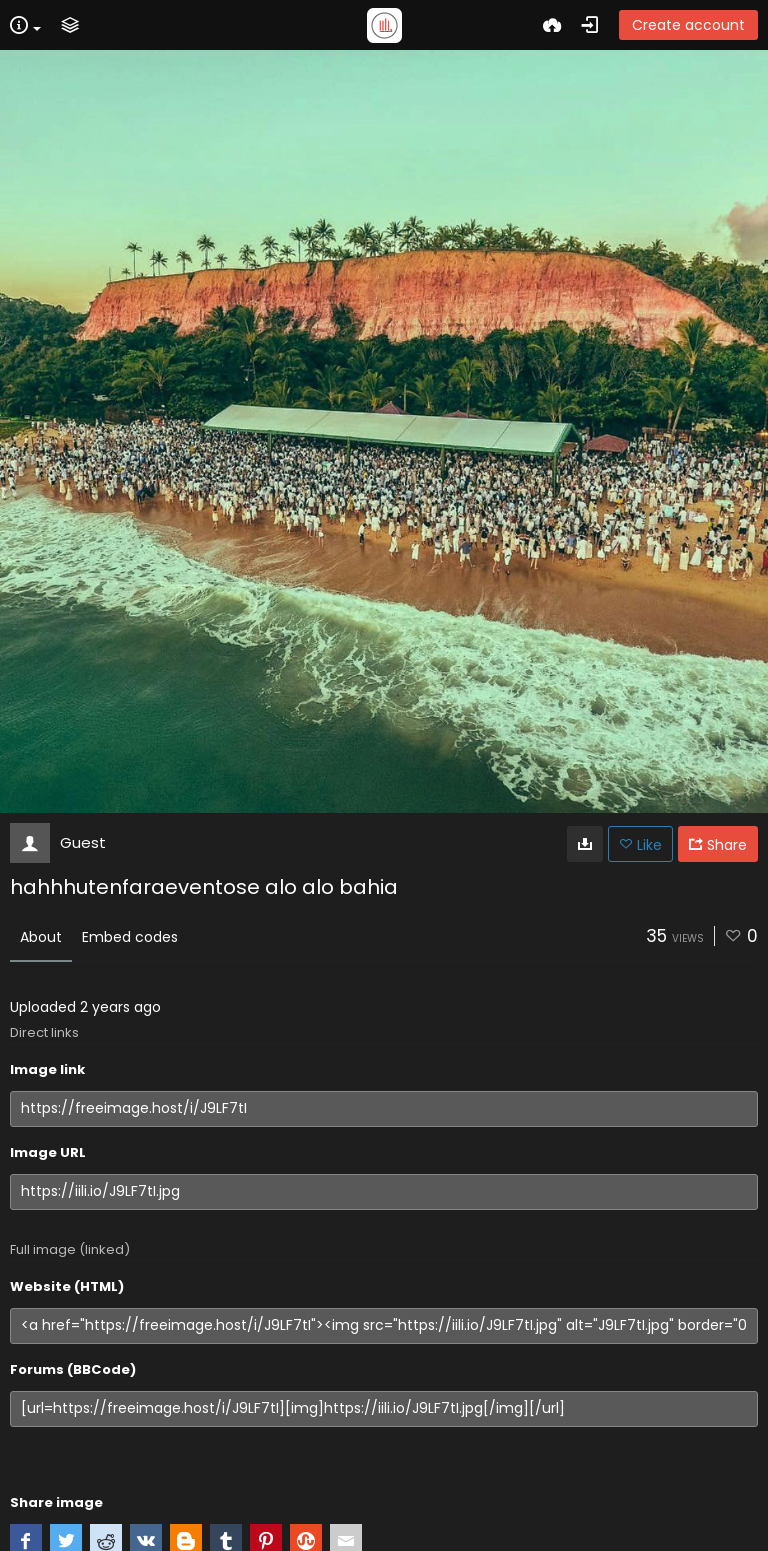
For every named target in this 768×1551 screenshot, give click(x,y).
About (41, 937)
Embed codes (130, 937)
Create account (688, 25)
